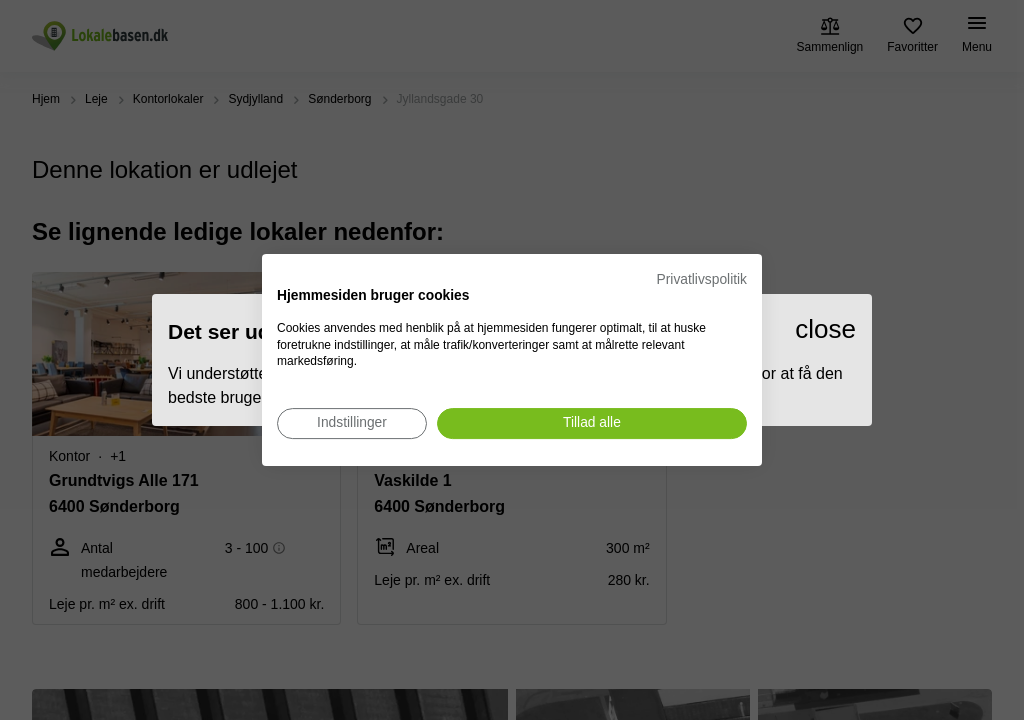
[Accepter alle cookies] (592, 423)
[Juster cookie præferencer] (352, 423)
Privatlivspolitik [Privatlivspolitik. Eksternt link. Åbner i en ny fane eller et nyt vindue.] (702, 279)
